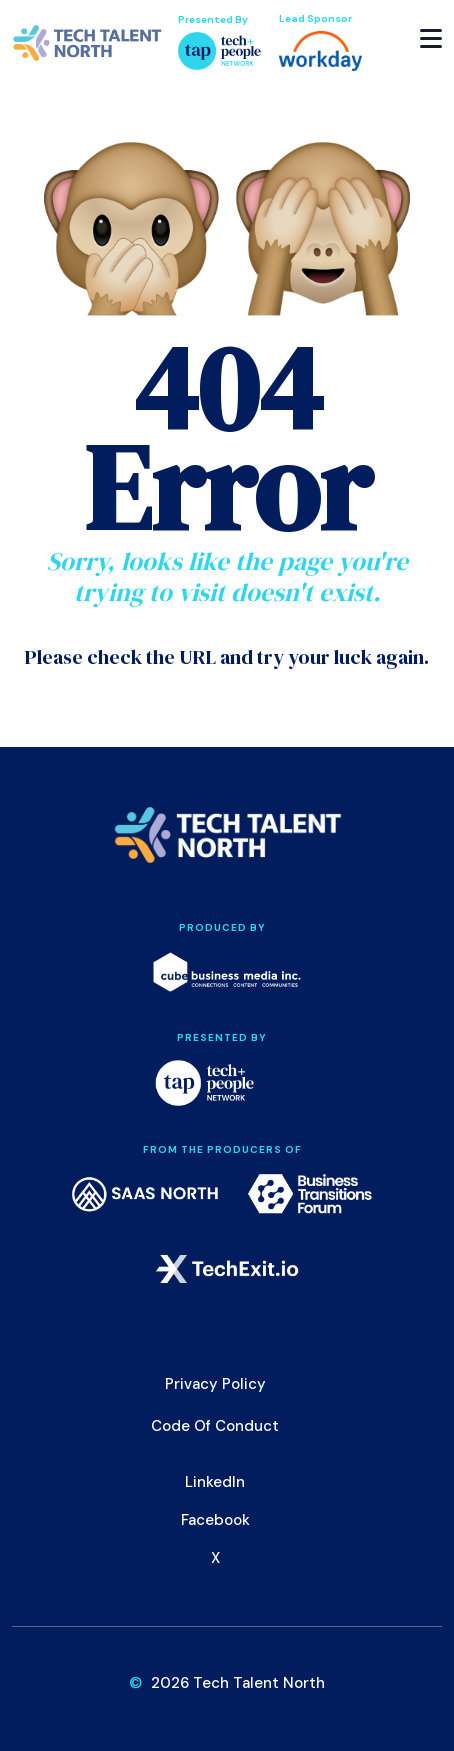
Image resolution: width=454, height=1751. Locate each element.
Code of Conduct (215, 1426)
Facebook (215, 1520)
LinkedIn (215, 1482)
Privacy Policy (215, 1384)
